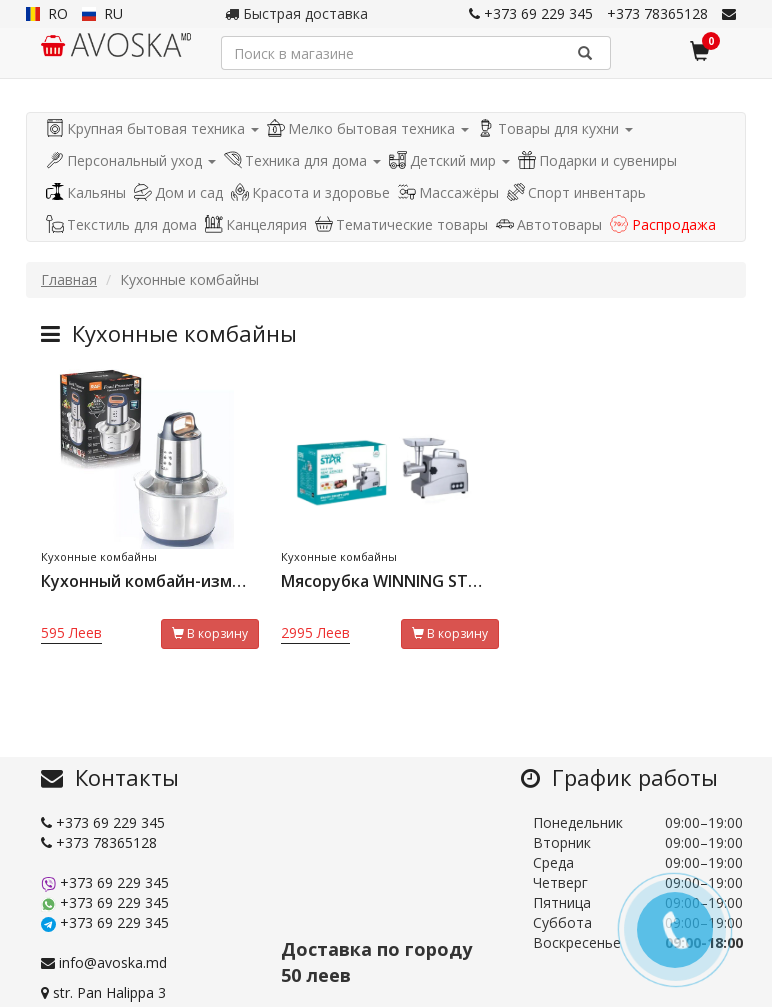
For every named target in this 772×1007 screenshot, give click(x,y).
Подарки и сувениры (597, 160)
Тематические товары (401, 224)
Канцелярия (256, 224)
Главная (69, 279)
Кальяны (86, 192)
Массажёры (448, 192)
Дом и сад (178, 192)
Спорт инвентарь (576, 192)
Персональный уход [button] (131, 160)
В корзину (210, 633)
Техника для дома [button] (302, 160)
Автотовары (549, 224)
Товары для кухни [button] (555, 128)
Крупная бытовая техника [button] (152, 128)
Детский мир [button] (449, 160)
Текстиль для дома (121, 224)
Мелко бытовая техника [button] (368, 128)
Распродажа (663, 224)
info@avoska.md (104, 962)
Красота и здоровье (310, 192)
